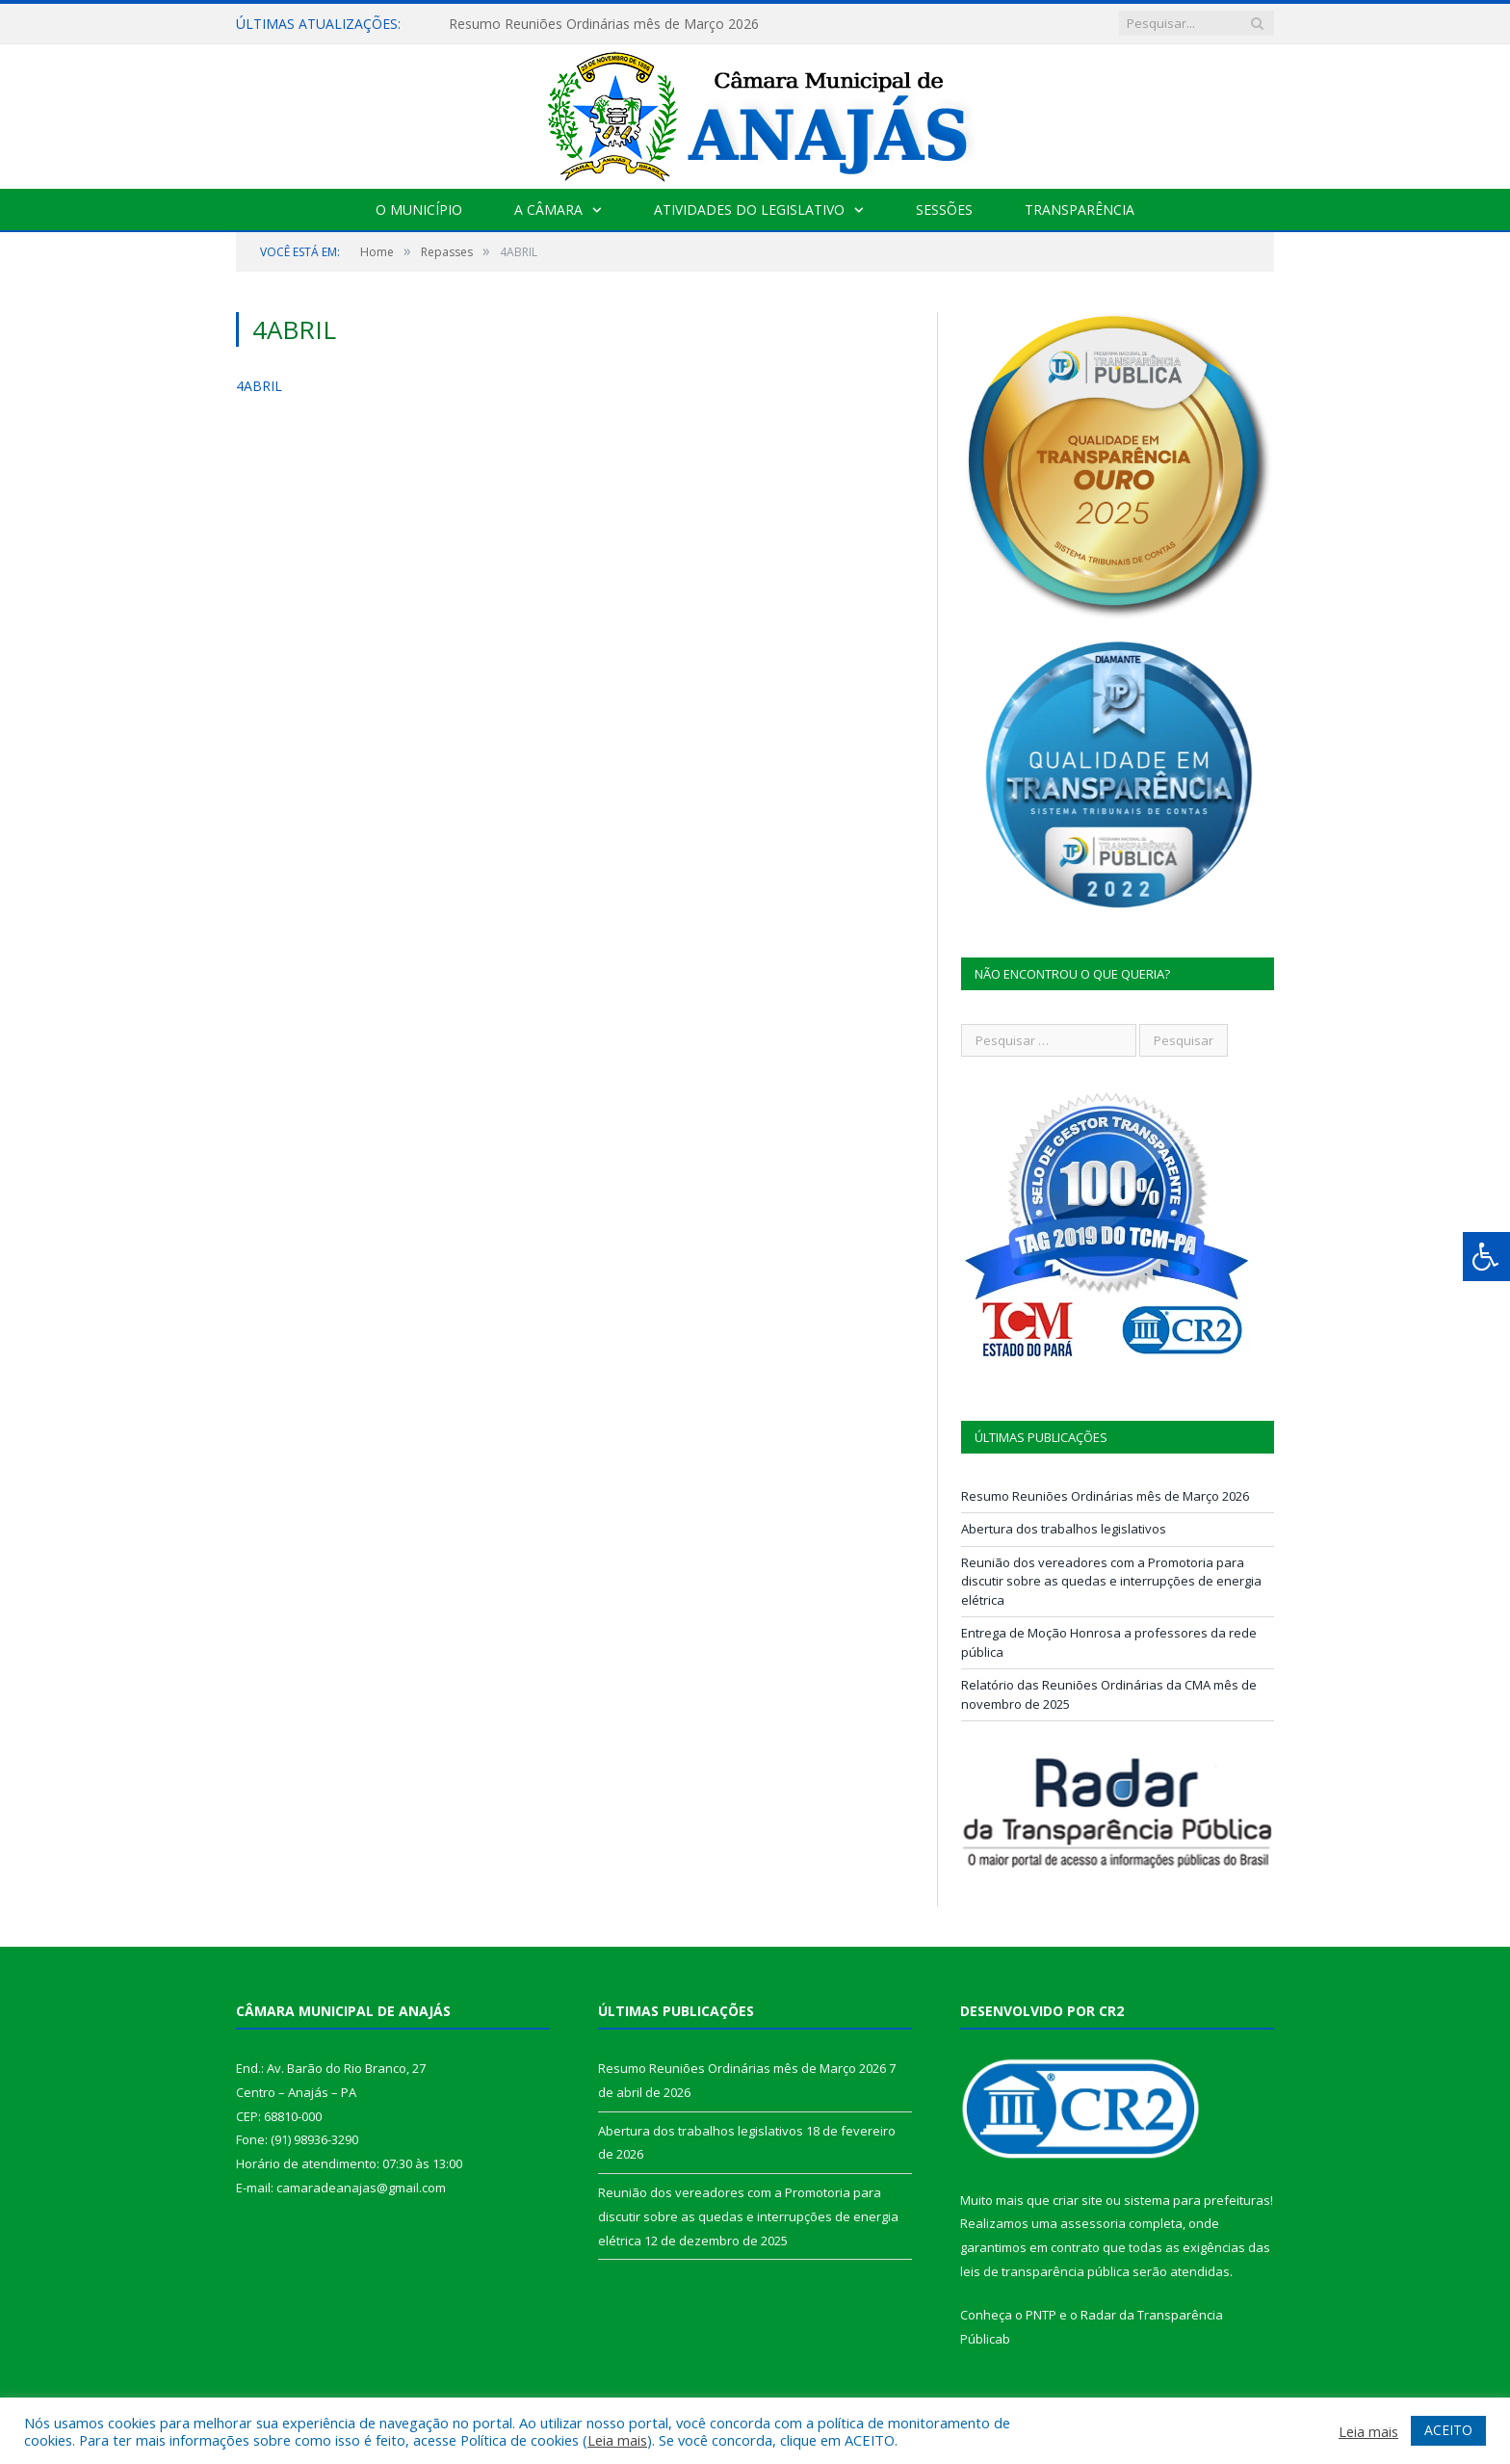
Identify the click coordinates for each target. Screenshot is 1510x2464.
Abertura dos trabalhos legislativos (1063, 1528)
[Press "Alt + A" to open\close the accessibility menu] (1486, 1256)
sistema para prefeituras (1197, 2200)
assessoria (1093, 2223)
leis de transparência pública (1045, 2271)
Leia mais (617, 2440)
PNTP (1041, 2314)
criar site (1078, 2200)
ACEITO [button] (1448, 2430)
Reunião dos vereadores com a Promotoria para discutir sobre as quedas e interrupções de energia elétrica (1111, 1581)
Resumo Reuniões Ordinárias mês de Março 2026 (604, 24)
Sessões (944, 209)
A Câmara (548, 209)
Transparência (1079, 209)
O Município (419, 209)
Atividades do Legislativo (749, 209)
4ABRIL (259, 386)
